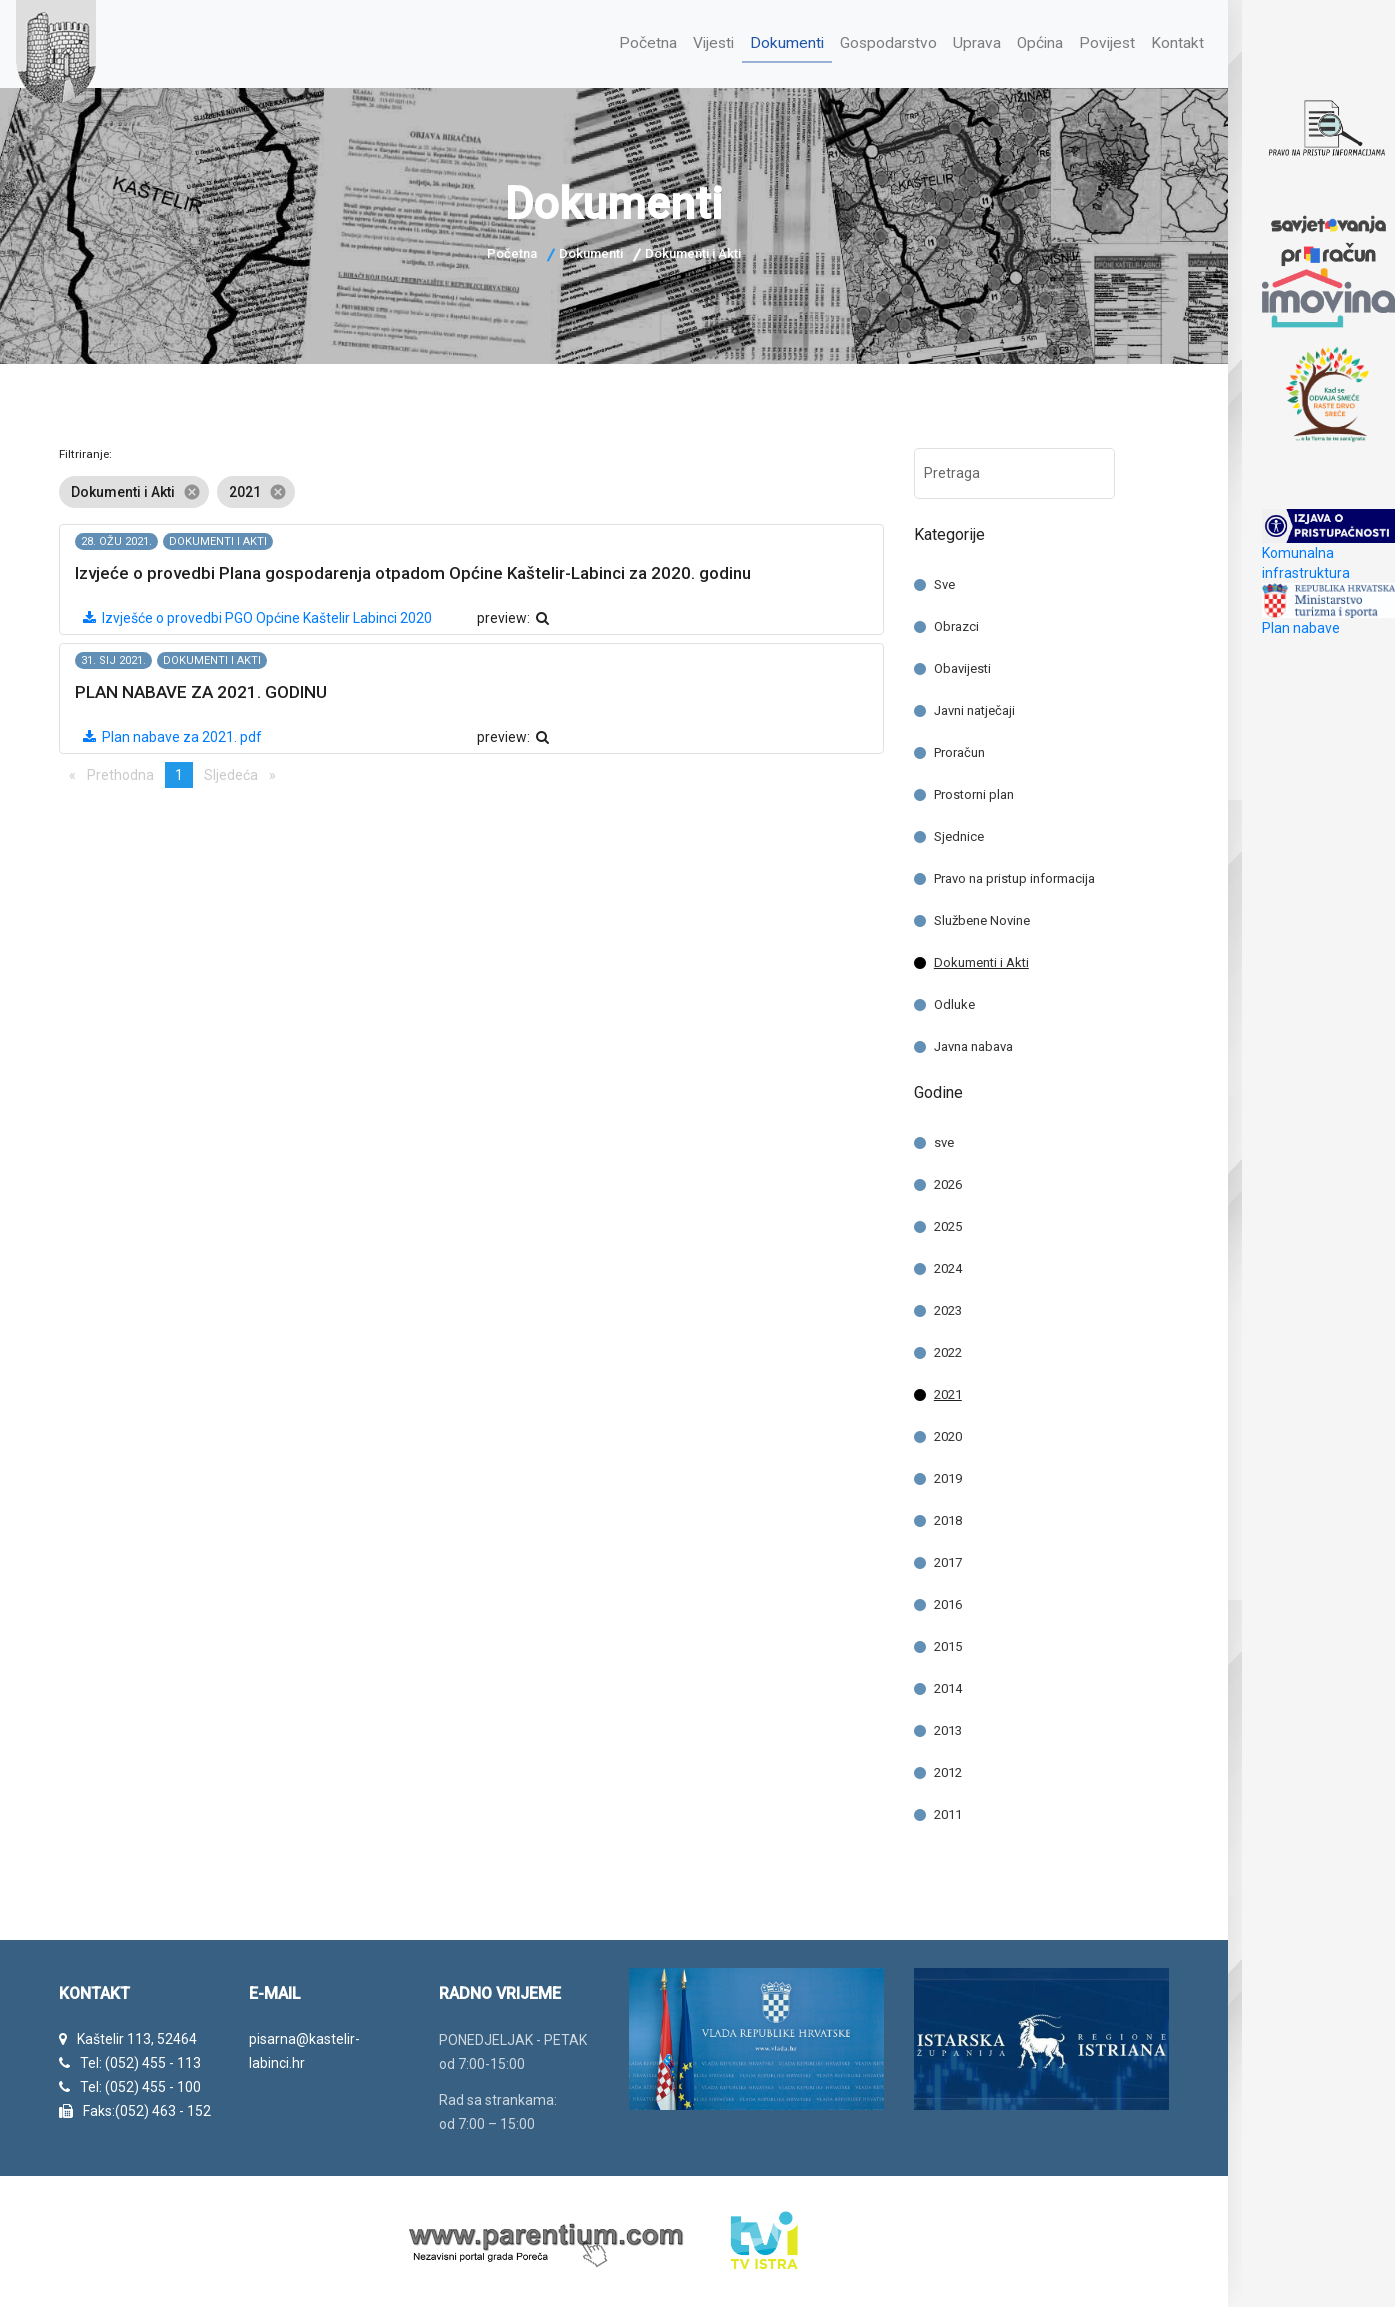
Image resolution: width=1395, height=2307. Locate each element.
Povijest (1106, 41)
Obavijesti (962, 666)
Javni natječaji (974, 708)
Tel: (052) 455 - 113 (140, 2061)
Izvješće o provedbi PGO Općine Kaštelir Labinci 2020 (256, 616)
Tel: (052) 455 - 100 (140, 2085)
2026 (948, 1182)
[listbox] (471, 490)
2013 (948, 1728)
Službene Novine (982, 918)
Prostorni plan (974, 792)
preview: (514, 616)
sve (944, 1140)
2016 (948, 1602)
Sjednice (959, 834)
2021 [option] (256, 490)
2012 (948, 1770)
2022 (948, 1350)
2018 (948, 1518)
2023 (948, 1308)
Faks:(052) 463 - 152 (147, 2108)
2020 (948, 1434)
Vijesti (705, 41)
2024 (948, 1266)
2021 (948, 1392)
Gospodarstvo (883, 41)
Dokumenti (780, 41)
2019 (948, 1476)
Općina (1037, 41)
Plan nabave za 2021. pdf (171, 735)
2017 (948, 1560)
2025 (948, 1224)
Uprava (973, 41)
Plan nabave (1301, 628)
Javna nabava (973, 1044)
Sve (944, 582)
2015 (948, 1644)
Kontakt (1177, 41)
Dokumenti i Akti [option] (134, 490)
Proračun (959, 750)
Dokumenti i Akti (981, 960)
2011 (948, 1812)
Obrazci (956, 624)
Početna (638, 41)
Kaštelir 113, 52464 (137, 2037)
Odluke (954, 1002)
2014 (948, 1686)
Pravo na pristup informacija (1014, 876)
